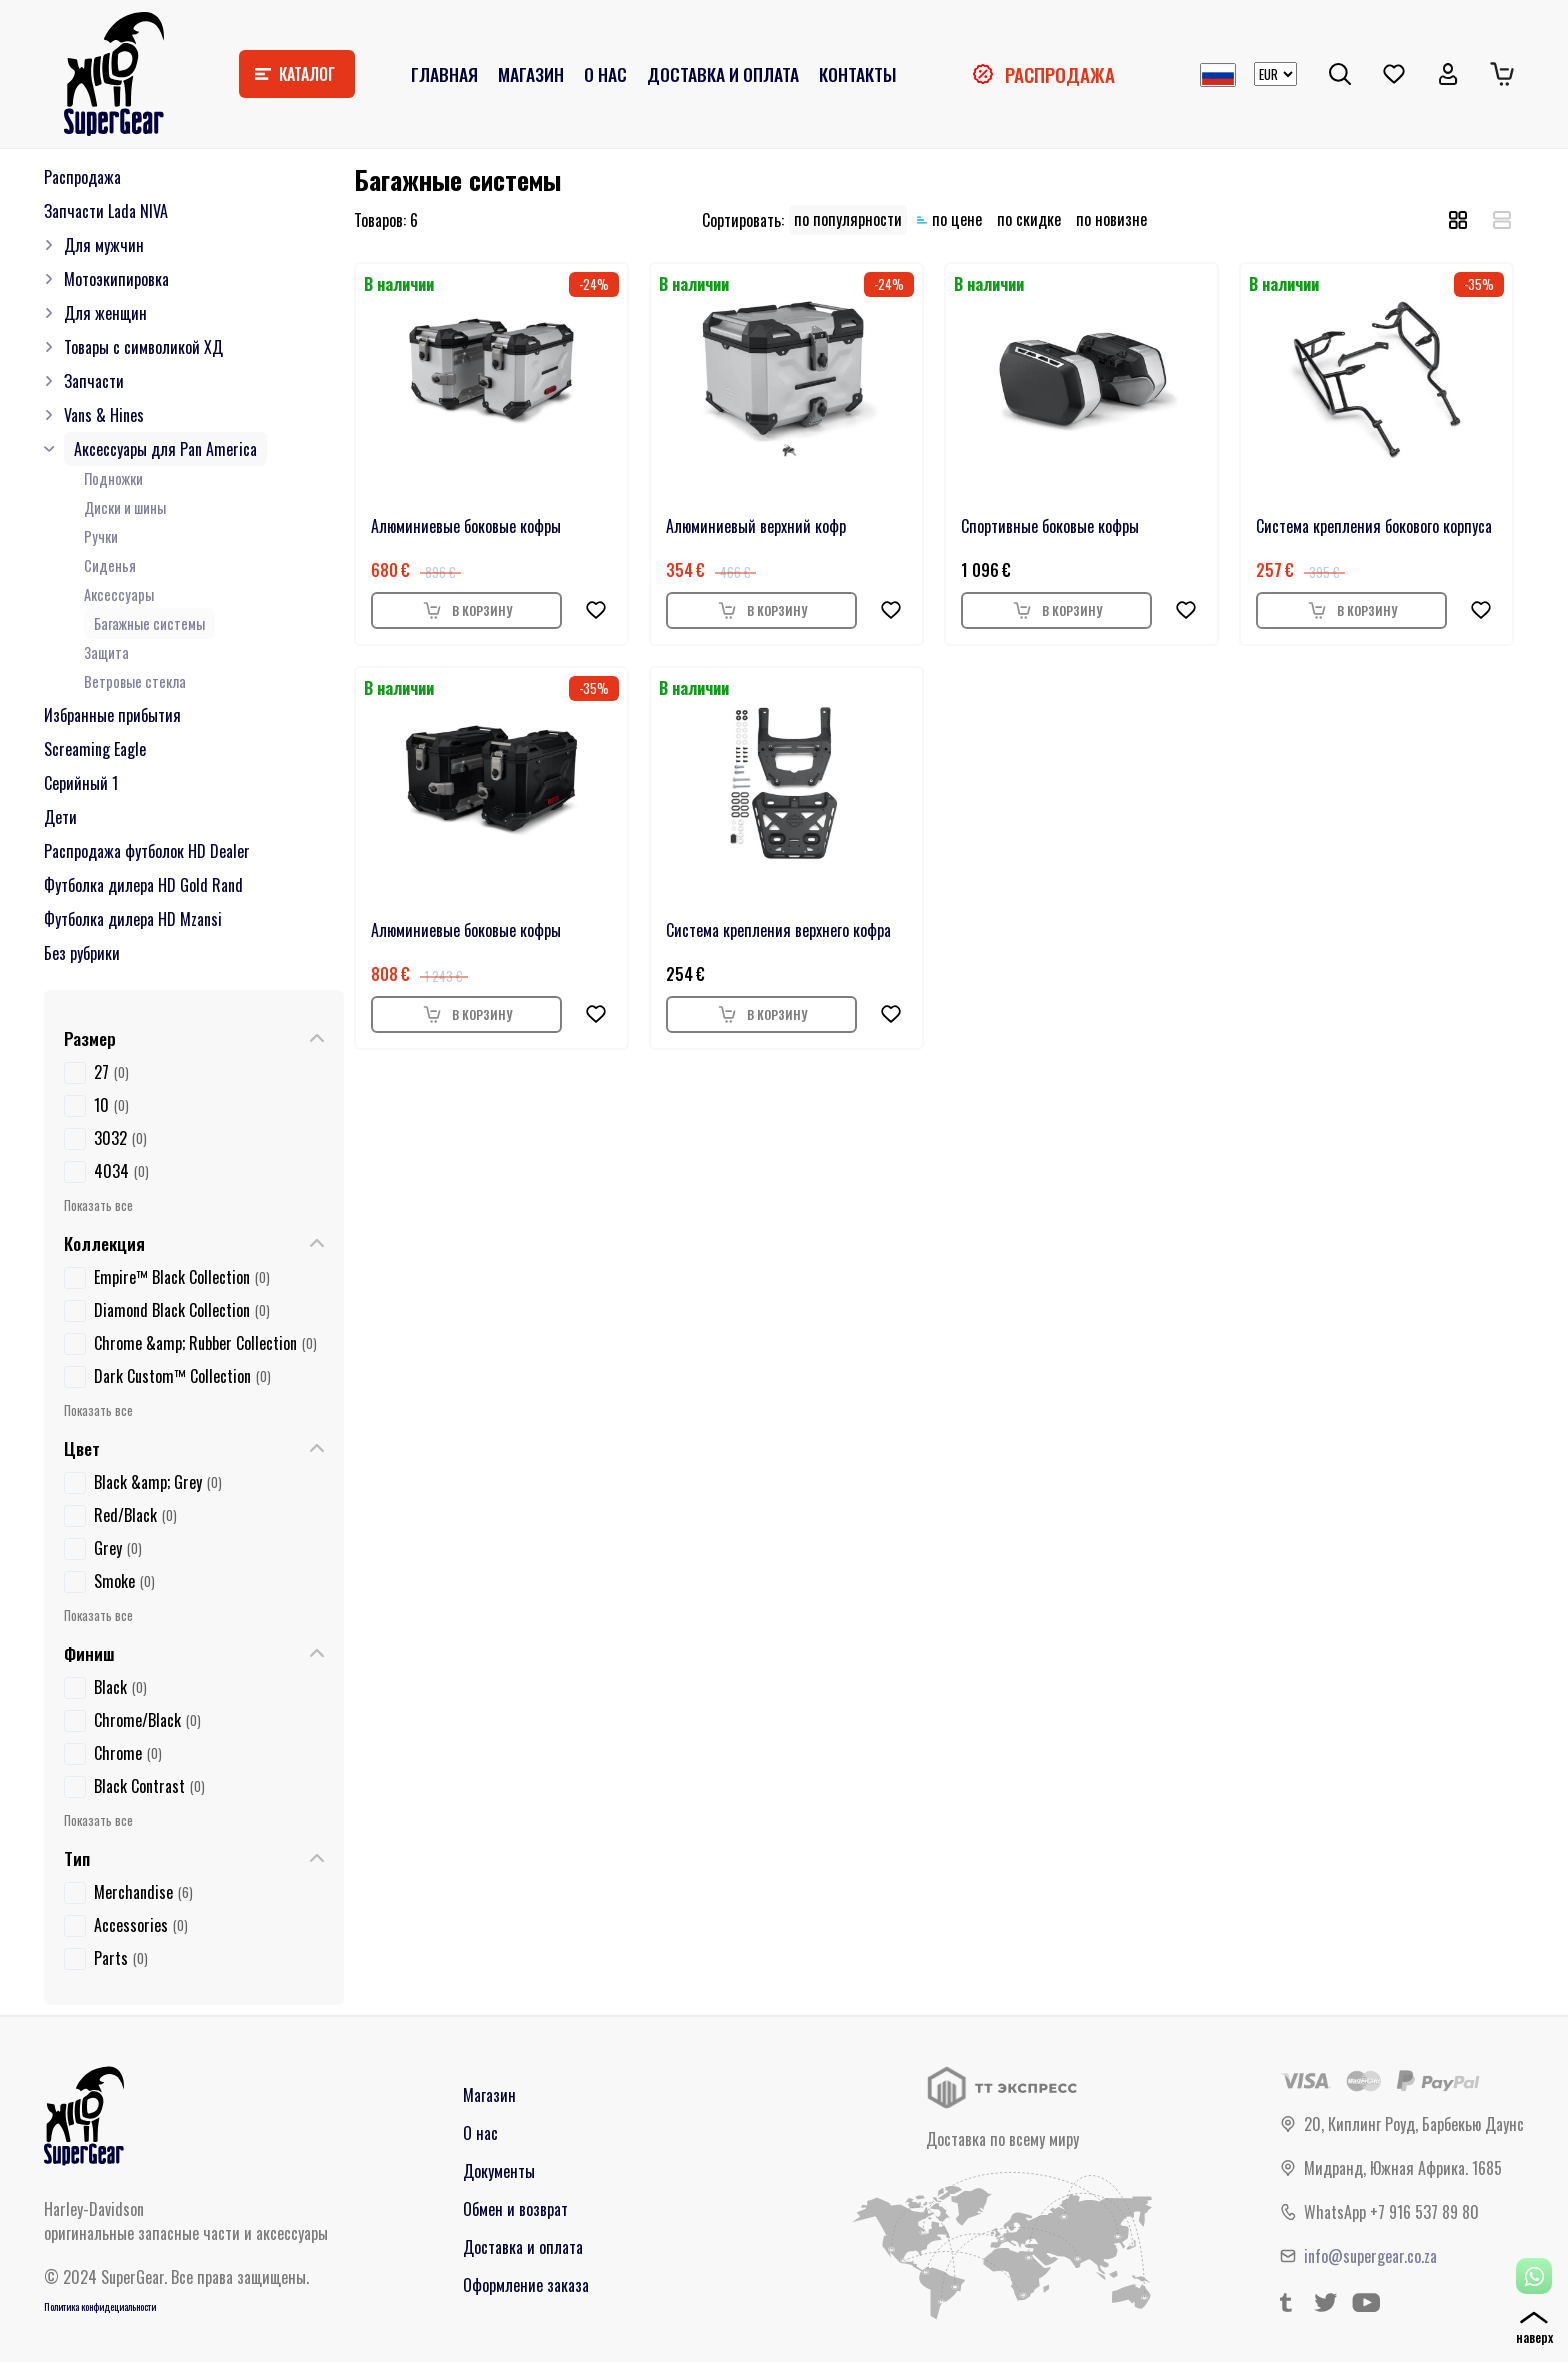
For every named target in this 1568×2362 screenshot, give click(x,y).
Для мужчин (104, 245)
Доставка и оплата (723, 74)
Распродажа (1060, 74)
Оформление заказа (526, 2285)
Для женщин (105, 313)
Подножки (113, 478)
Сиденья (110, 565)
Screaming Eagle (95, 749)
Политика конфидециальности (100, 2306)
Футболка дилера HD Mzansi (133, 919)
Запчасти (94, 381)
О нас (605, 74)
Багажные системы (149, 623)
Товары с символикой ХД (143, 347)
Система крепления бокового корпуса (1374, 526)
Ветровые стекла (135, 681)
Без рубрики (82, 953)
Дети (60, 817)
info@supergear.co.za (1370, 2256)
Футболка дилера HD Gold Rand (143, 885)
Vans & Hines (104, 415)
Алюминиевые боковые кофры (466, 526)
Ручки (101, 536)
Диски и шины (125, 507)
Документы (499, 2171)
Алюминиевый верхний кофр (756, 526)
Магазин (531, 74)
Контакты (857, 74)
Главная (444, 74)
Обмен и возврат (515, 2209)
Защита (106, 652)
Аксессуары (119, 594)
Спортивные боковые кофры (1050, 526)
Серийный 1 (81, 783)
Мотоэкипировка (116, 279)
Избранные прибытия (112, 715)
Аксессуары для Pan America (165, 449)
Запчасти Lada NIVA (106, 211)
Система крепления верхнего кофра (778, 930)
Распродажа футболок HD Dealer (147, 851)
